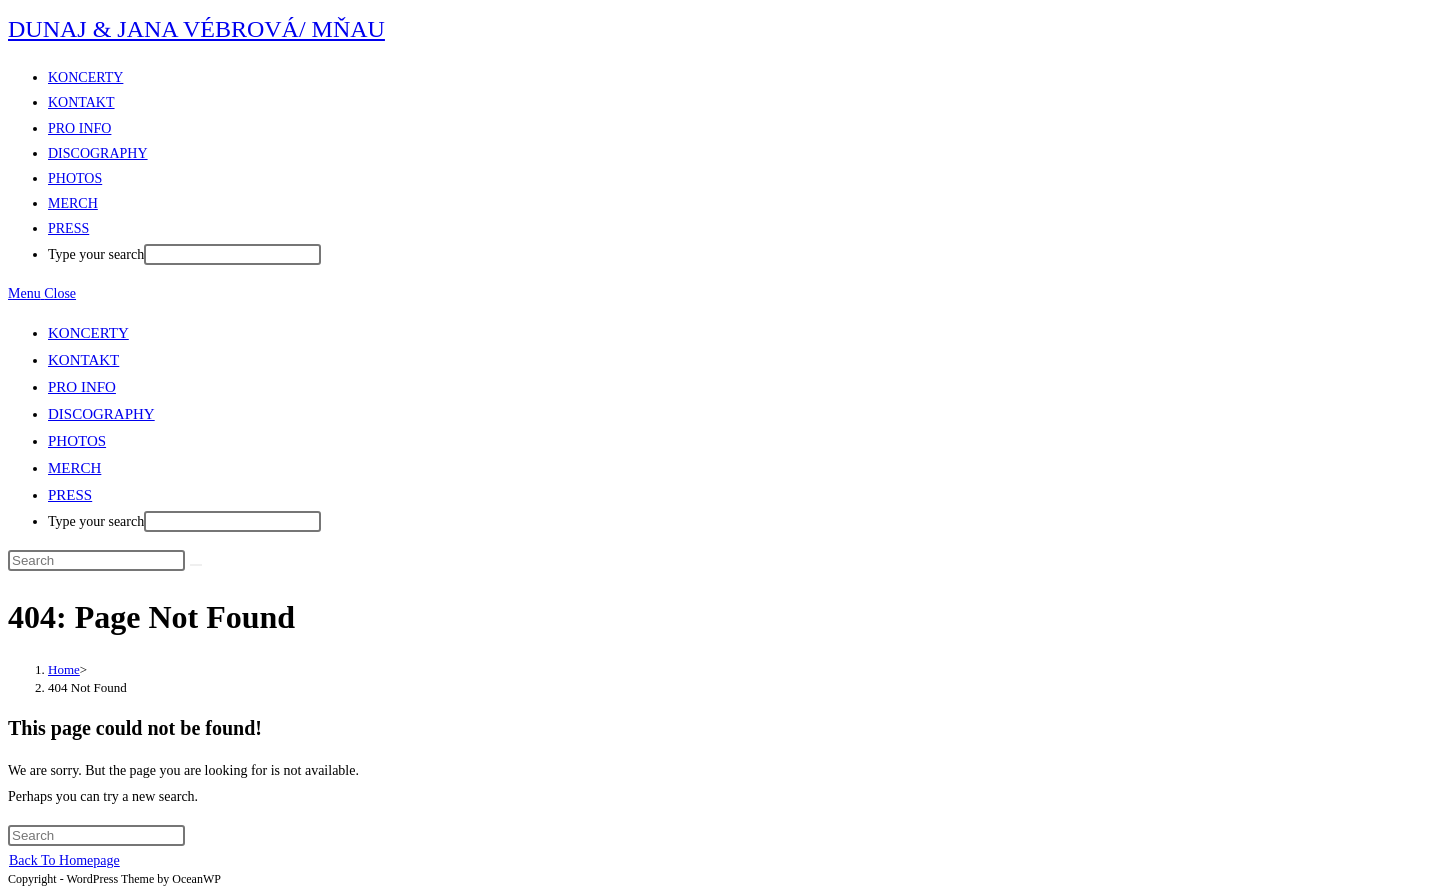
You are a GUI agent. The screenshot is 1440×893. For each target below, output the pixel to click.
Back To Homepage (64, 860)
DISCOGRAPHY (101, 414)
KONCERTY (88, 333)
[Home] (64, 669)
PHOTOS (77, 441)
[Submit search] (196, 565)
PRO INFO (82, 387)
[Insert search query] (96, 560)
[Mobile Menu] (42, 293)
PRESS (70, 495)
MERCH (74, 468)
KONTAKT (83, 360)
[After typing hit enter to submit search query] (232, 254)
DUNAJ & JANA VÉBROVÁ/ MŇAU (196, 29)
